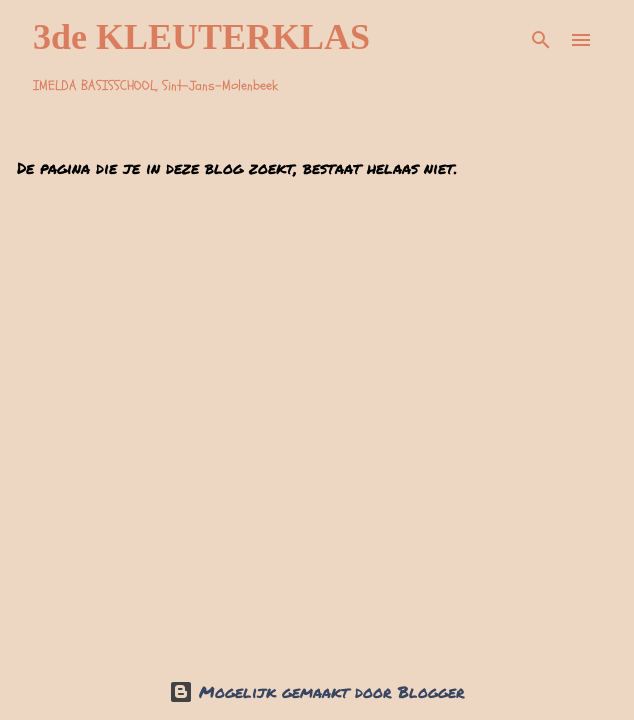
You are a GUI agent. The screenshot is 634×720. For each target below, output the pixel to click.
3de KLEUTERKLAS (201, 37)
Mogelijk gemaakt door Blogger (317, 691)
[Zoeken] (541, 40)
